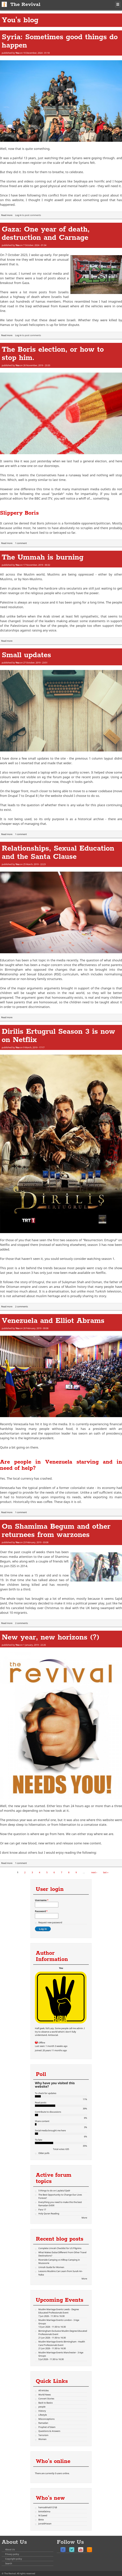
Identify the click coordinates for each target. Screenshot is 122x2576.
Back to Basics (45, 2402)
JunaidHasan (44, 2523)
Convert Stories (46, 2398)
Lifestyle (42, 2414)
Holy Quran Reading (48, 2213)
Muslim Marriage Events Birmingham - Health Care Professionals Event (61, 2343)
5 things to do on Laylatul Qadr (54, 2190)
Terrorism (43, 2435)
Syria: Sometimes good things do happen (60, 41)
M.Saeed (42, 2515)
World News (44, 2394)
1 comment (21, 543)
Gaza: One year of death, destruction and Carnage (46, 233)
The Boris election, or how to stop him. (53, 354)
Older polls (43, 2153)
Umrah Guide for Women (51, 2267)
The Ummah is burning (42, 557)
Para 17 (42, 2209)
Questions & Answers (49, 2431)
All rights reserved (26, 2573)
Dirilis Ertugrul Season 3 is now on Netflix (58, 1036)
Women (42, 2439)
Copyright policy (13, 2558)
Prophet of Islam (46, 2427)
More (84, 2217)
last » (105, 1872)
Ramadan (43, 2422)
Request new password (50, 1922)
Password (41, 1911)
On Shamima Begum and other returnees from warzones (56, 1531)
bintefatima (44, 2511)
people (41, 2406)
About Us (10, 2549)
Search (8, 2563)
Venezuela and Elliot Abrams (53, 1320)
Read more (6, 215)
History (42, 2410)
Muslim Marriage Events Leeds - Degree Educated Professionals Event (58, 2311)
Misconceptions (46, 2418)
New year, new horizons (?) (50, 1637)
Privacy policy (12, 2554)
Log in (18, 215)
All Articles (43, 2390)
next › (94, 1872)
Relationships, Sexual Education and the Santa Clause (58, 852)
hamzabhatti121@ (47, 2507)
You (17, 52)
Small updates (26, 655)
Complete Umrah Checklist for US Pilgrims (59, 2248)
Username (41, 1900)
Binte (41, 2519)
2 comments (21, 1306)
